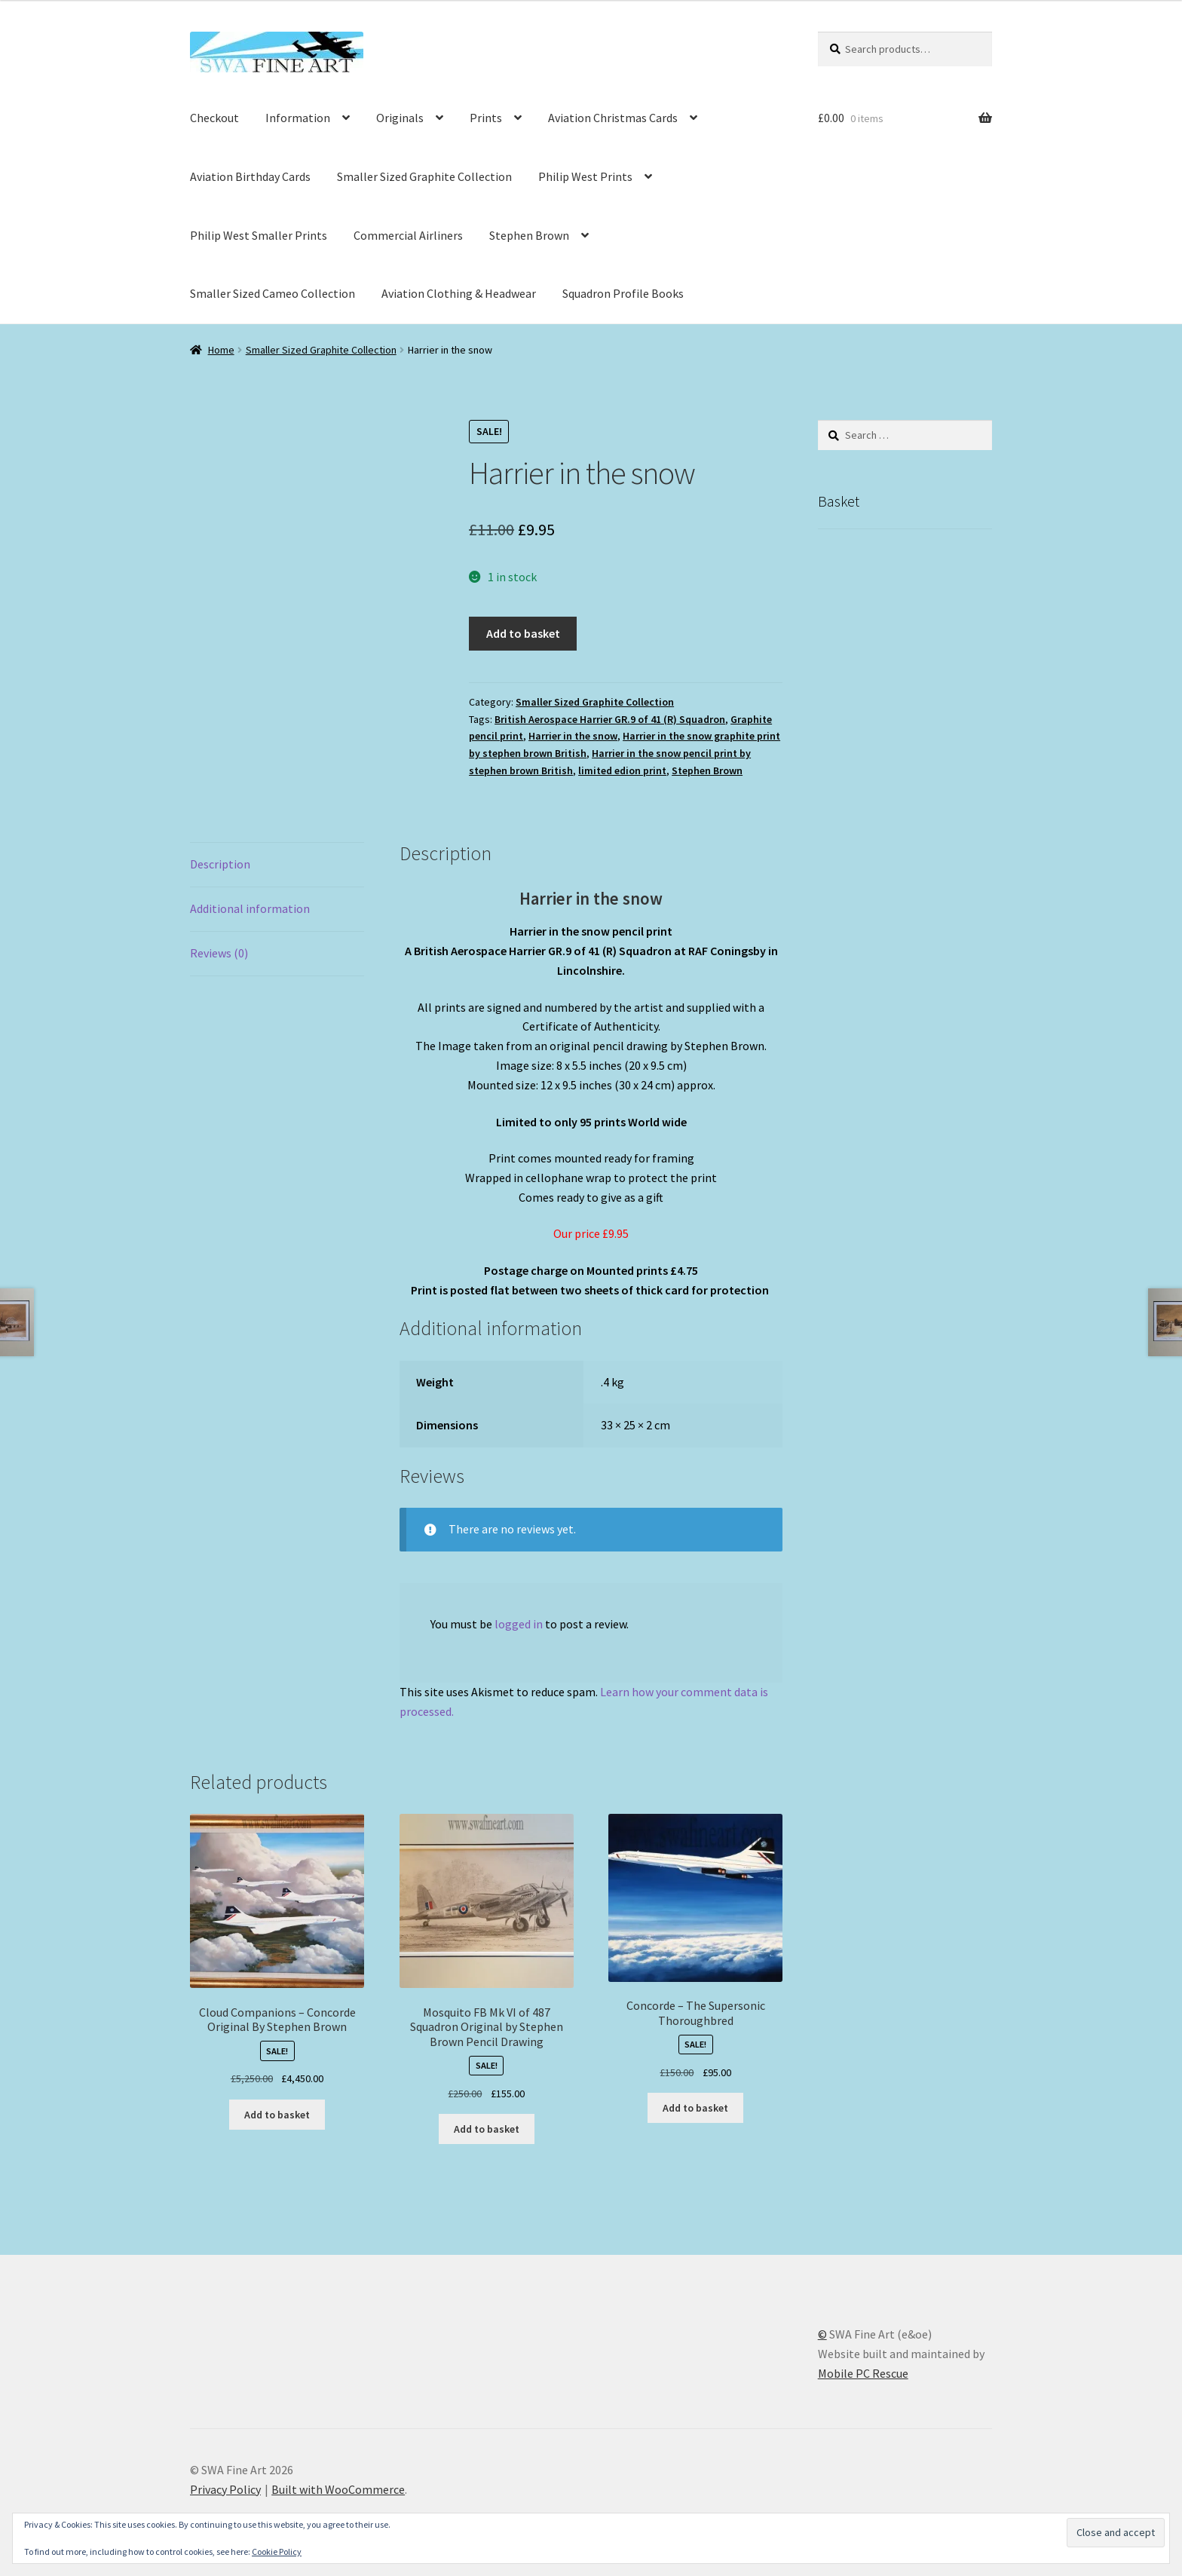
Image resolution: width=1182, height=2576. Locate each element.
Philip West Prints (585, 176)
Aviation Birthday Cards (250, 176)
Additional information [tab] (250, 908)
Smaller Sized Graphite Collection (424, 176)
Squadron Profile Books (623, 293)
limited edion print (622, 770)
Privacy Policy (225, 2489)
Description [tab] (220, 863)
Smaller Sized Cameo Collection (272, 293)
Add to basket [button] (277, 2114)
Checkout (214, 117)
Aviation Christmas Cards (613, 117)
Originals (400, 117)
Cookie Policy (277, 2551)
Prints (486, 117)
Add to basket (523, 633)
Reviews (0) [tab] (219, 952)
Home (221, 350)
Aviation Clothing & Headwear (458, 293)
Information (297, 117)
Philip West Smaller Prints (258, 235)
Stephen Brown (529, 235)
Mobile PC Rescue (863, 2373)
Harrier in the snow (572, 736)
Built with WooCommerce (338, 2489)
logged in (519, 1623)
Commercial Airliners (408, 235)
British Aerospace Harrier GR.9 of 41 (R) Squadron (610, 719)
